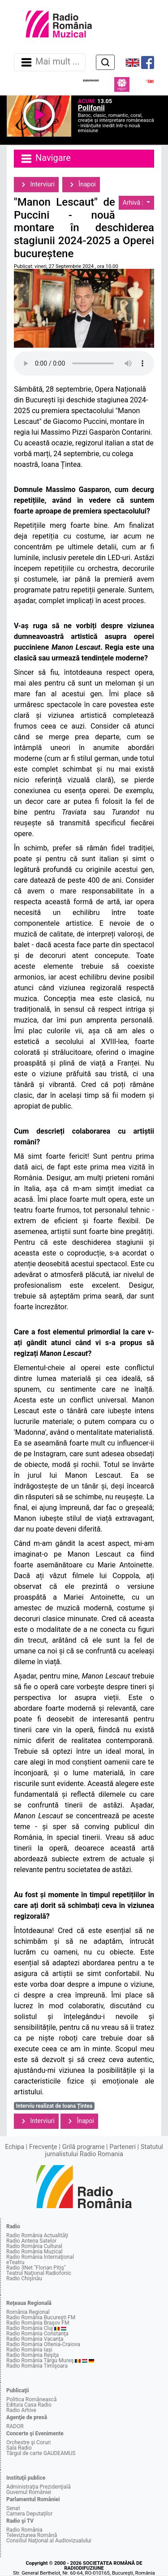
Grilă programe (83, 2147)
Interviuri (36, 184)
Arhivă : (134, 202)
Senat (13, 2508)
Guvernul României (28, 2492)
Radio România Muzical (34, 2251)
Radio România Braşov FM (37, 2323)
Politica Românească (31, 2399)
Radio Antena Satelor (31, 2241)
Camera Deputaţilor (29, 2514)
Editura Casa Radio (29, 2405)
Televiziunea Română (31, 2535)
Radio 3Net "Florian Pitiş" (36, 2268)
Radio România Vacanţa (35, 2339)
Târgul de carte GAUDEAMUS (40, 2453)
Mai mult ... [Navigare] (50, 62)
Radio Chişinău (24, 2278)
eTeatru (15, 2262)
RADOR (15, 2426)
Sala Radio (19, 2448)
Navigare (45, 158)
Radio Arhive (21, 2410)
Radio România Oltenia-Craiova (43, 2344)
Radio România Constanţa (37, 2333)
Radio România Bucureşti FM (40, 2317)
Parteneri (123, 2147)
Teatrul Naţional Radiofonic (38, 2273)
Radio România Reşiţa (32, 2355)
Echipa (14, 2147)
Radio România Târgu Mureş (39, 2360)
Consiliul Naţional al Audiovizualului (48, 2540)
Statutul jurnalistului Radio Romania (104, 2150)
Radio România (24, 2530)
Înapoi (81, 184)
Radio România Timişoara (37, 2366)
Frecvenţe (43, 2147)
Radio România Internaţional (40, 2257)
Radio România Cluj (29, 2328)
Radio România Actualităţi (37, 2235)
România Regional (28, 2312)
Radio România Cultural (34, 2246)
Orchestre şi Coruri (28, 2442)
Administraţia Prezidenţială (38, 2487)
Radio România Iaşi (29, 2350)
